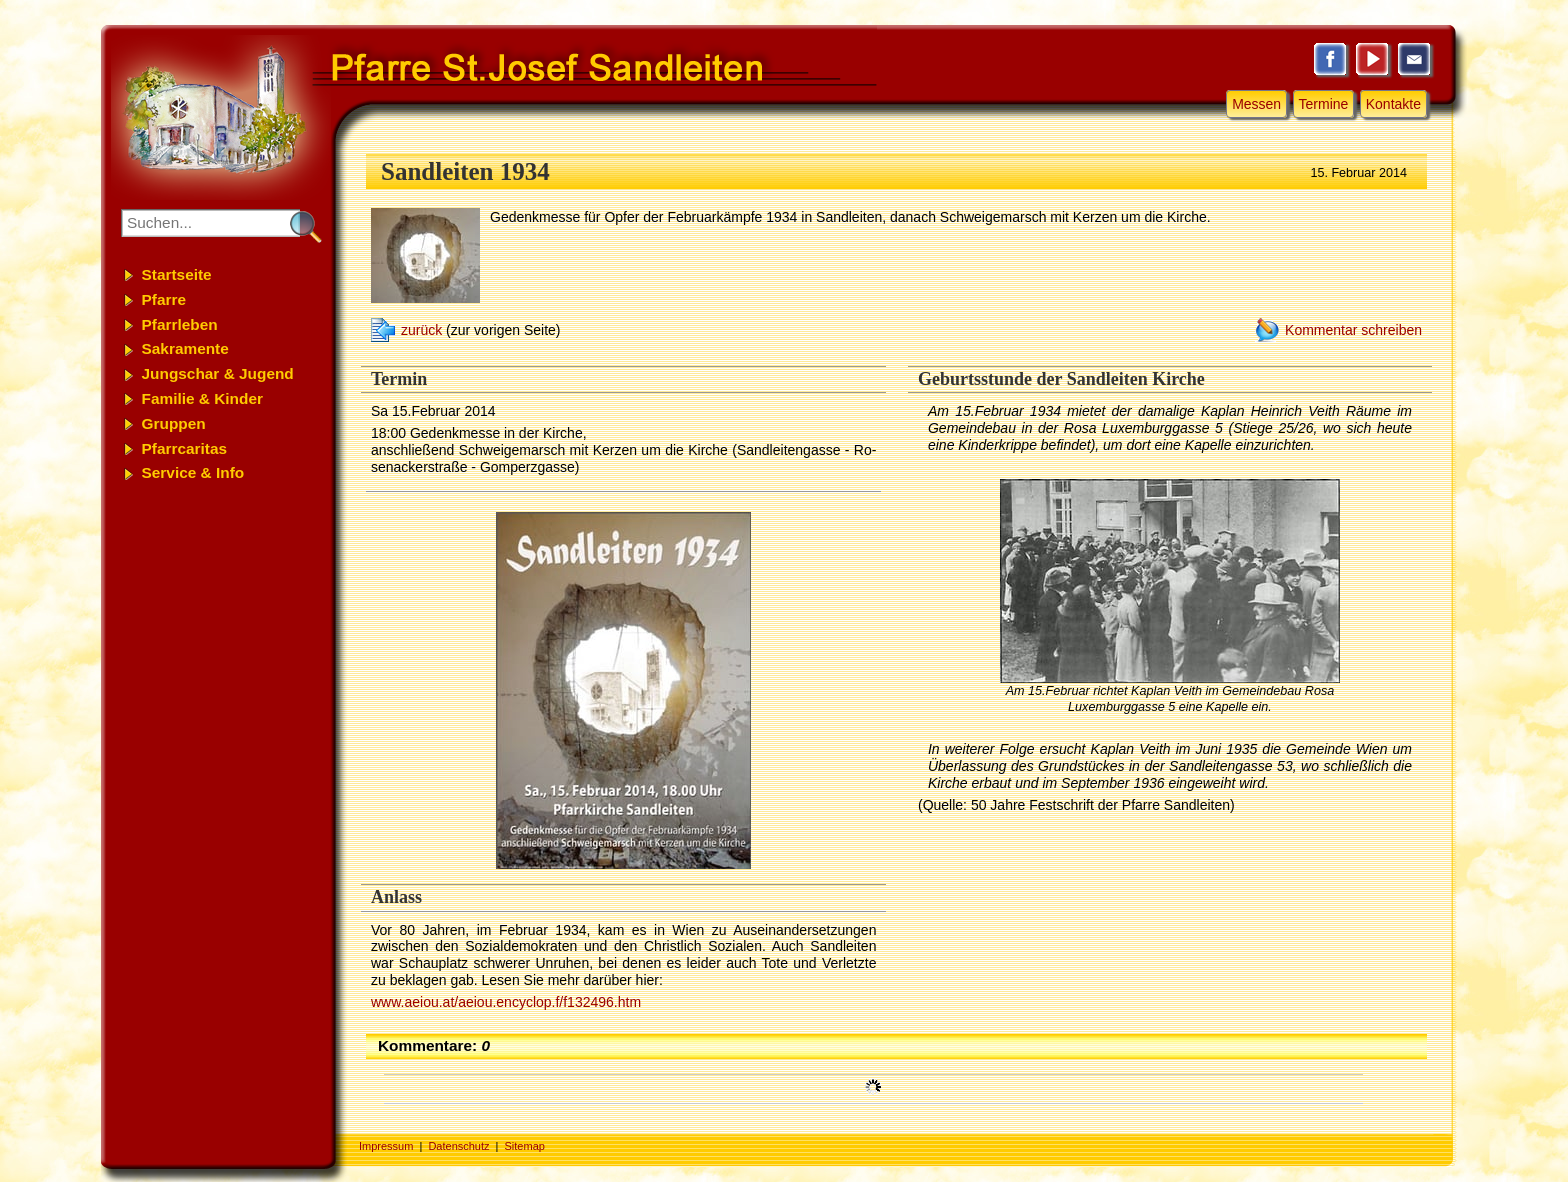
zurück (421, 330)
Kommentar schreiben (1353, 330)
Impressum (386, 1146)
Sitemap (525, 1146)
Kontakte (1393, 104)
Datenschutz (458, 1146)
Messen (1256, 104)
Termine (1324, 104)
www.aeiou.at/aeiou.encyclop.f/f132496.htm (506, 1002)
